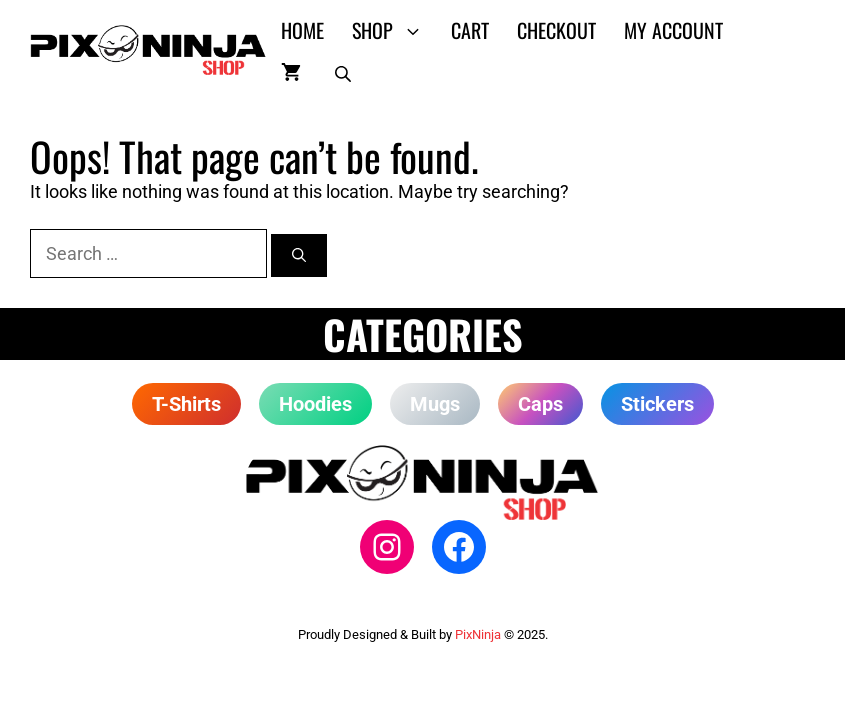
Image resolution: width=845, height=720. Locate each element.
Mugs (435, 404)
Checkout (556, 30)
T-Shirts (186, 404)
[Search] (299, 255)
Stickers (657, 404)
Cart (470, 30)
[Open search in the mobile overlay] (345, 70)
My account (673, 30)
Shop (394, 30)
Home (302, 30)
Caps (540, 404)
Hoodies (315, 404)
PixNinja (478, 634)
